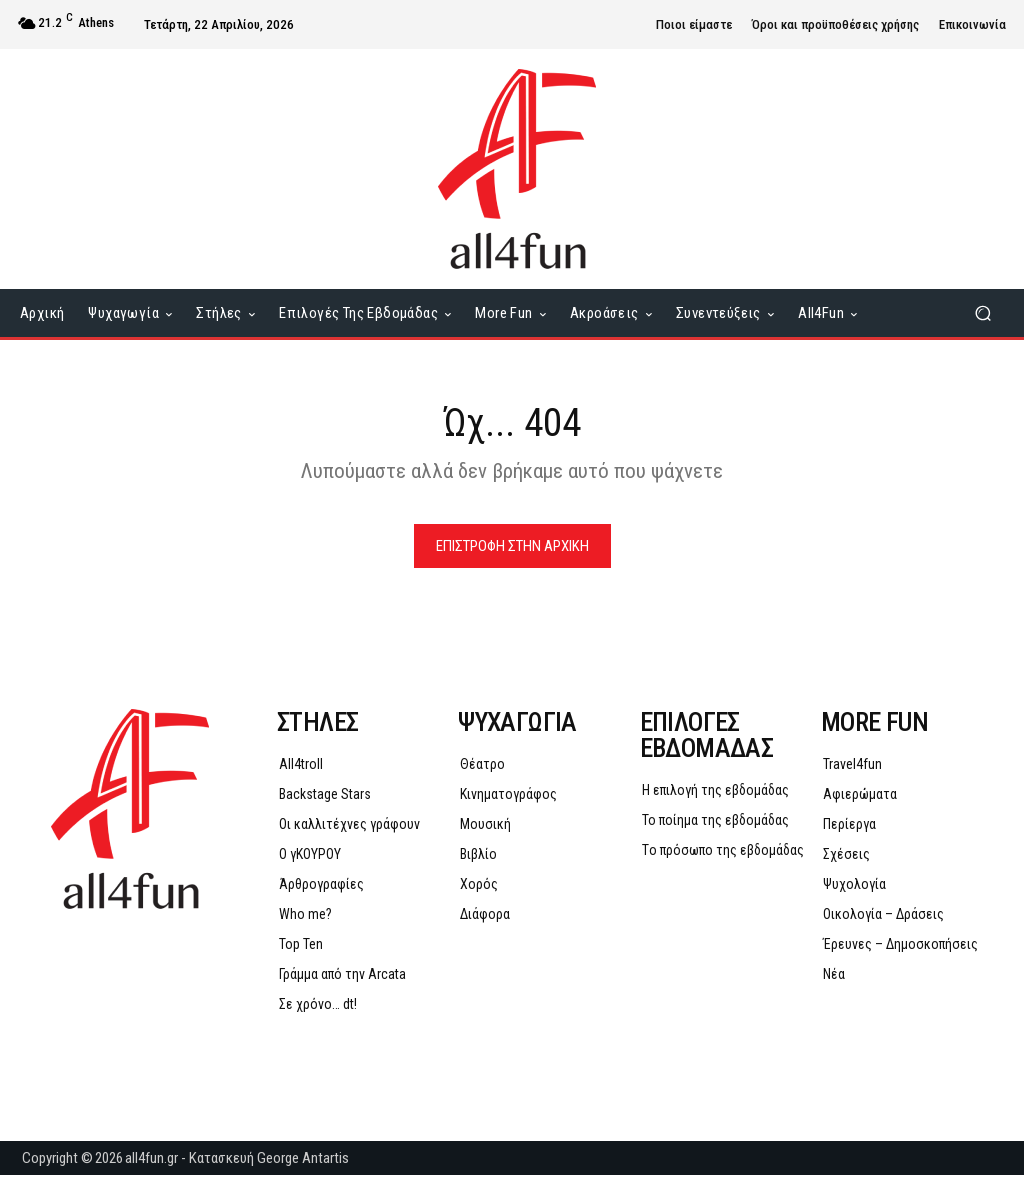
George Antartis (303, 1162)
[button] (982, 313)
